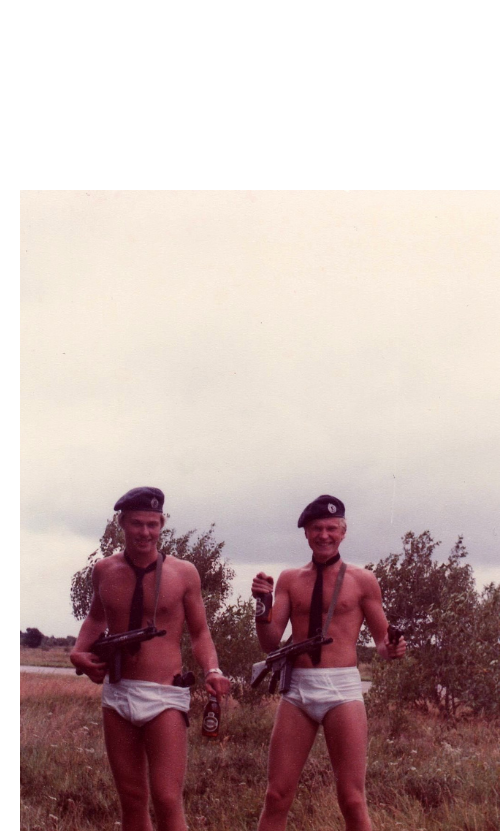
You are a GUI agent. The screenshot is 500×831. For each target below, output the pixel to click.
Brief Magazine (250, 95)
